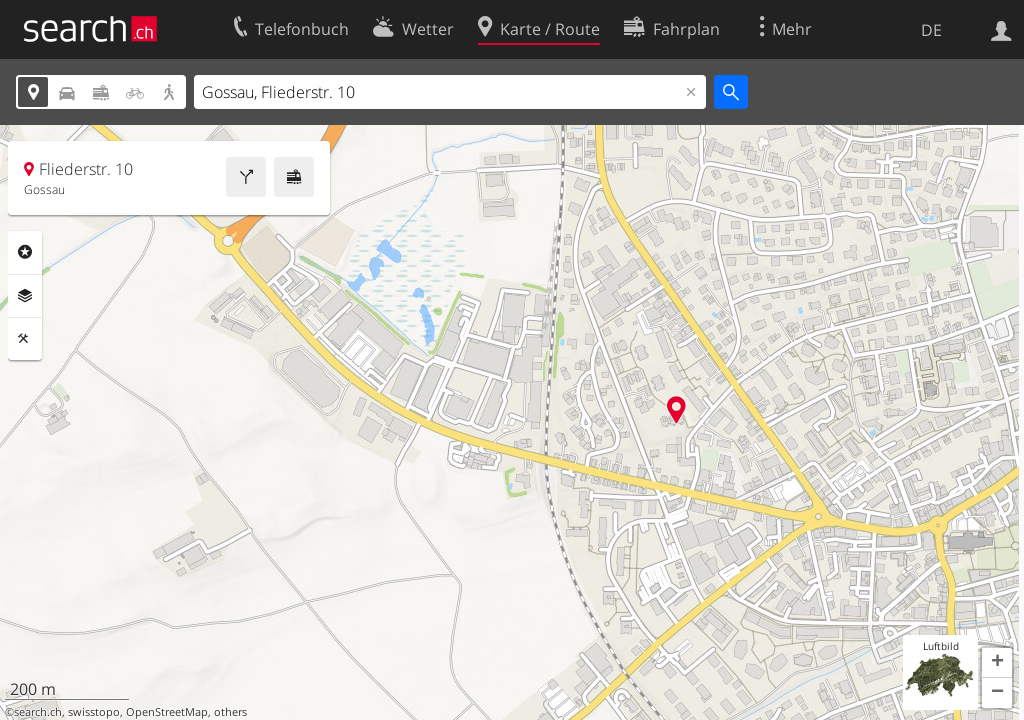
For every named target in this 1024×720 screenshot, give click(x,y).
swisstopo (94, 712)
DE (931, 30)
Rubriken (25, 252)
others (230, 712)
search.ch (38, 712)
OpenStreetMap (167, 712)
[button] (997, 663)
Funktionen (25, 339)
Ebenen (25, 296)
